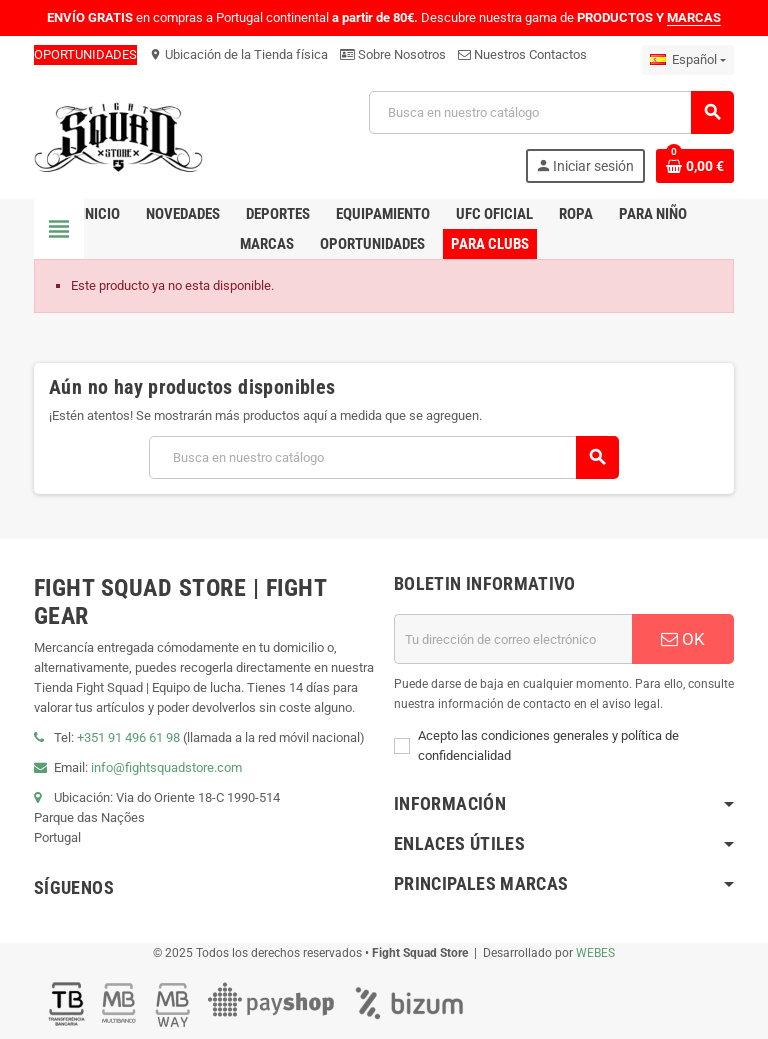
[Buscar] (551, 112)
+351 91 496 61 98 (128, 737)
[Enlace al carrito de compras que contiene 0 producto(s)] (695, 166)
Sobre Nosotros (393, 54)
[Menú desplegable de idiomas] (688, 60)
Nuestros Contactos (522, 54)
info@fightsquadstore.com (166, 767)
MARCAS (694, 17)
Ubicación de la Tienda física (238, 54)
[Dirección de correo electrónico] (513, 639)
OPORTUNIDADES (85, 54)
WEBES (595, 953)
